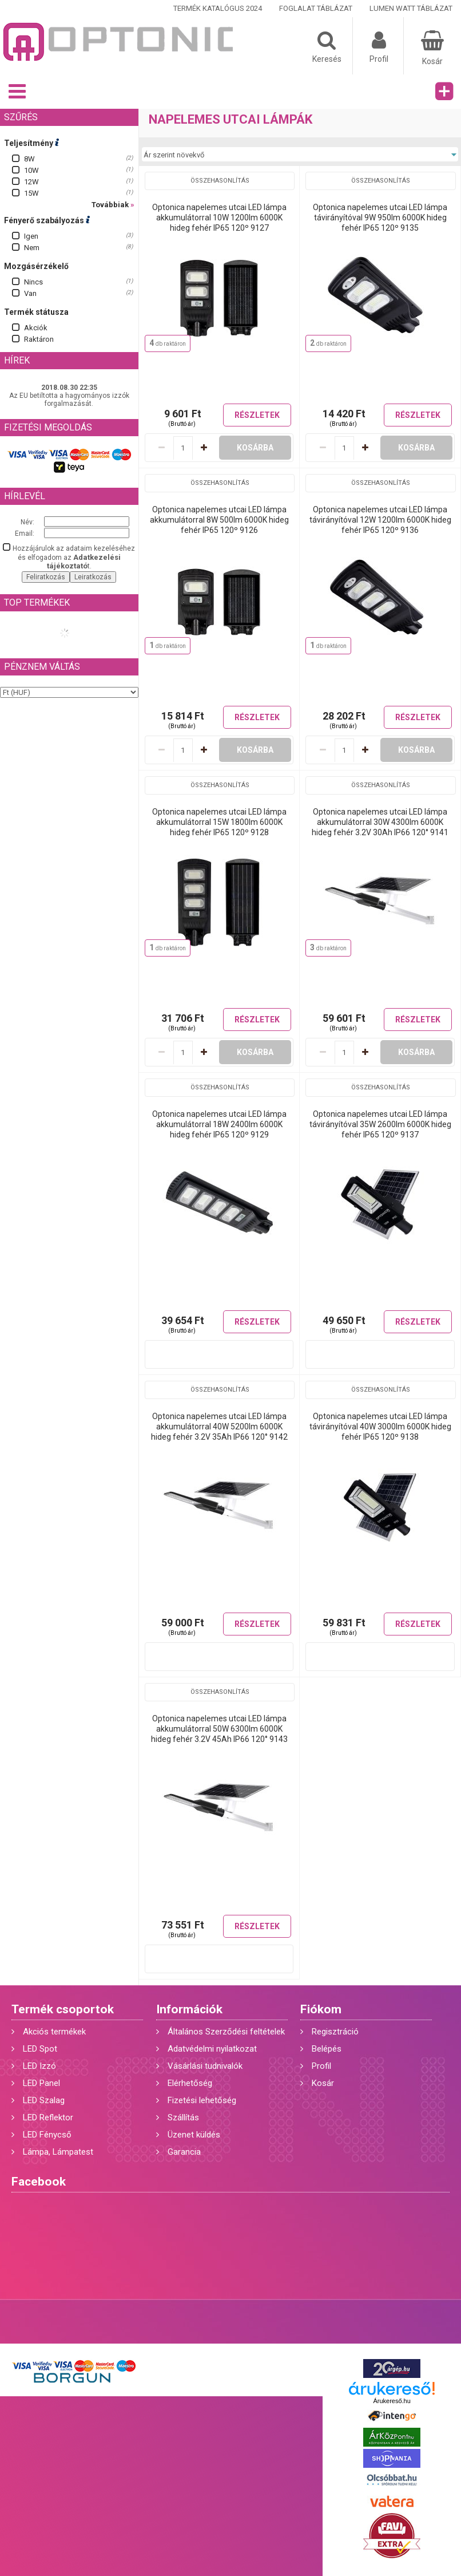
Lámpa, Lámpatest (58, 2152)
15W (31, 193)
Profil (321, 2066)
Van (30, 293)
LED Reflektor (48, 2117)
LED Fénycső (47, 2134)
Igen (31, 236)
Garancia (184, 2152)
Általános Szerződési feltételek (226, 2031)
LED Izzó (39, 2066)
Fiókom (320, 2009)
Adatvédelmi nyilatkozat (212, 2049)
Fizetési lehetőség (202, 2100)
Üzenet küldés (194, 2134)
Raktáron (39, 339)
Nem (31, 247)
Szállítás (183, 2117)
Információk (189, 2009)
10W (31, 170)
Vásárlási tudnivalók (205, 2066)
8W (29, 159)
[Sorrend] (300, 154)
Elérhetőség (190, 2083)
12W (31, 181)
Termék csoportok (62, 2009)
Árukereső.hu (391, 2400)
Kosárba (255, 447)
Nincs (33, 282)
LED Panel (41, 2083)
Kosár (323, 2083)
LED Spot (40, 2049)
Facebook (38, 2181)
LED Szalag (44, 2100)
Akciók (35, 327)
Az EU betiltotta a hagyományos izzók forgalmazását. (69, 400)
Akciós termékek (54, 2031)
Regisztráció (335, 2031)
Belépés (326, 2049)
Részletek (257, 415)
